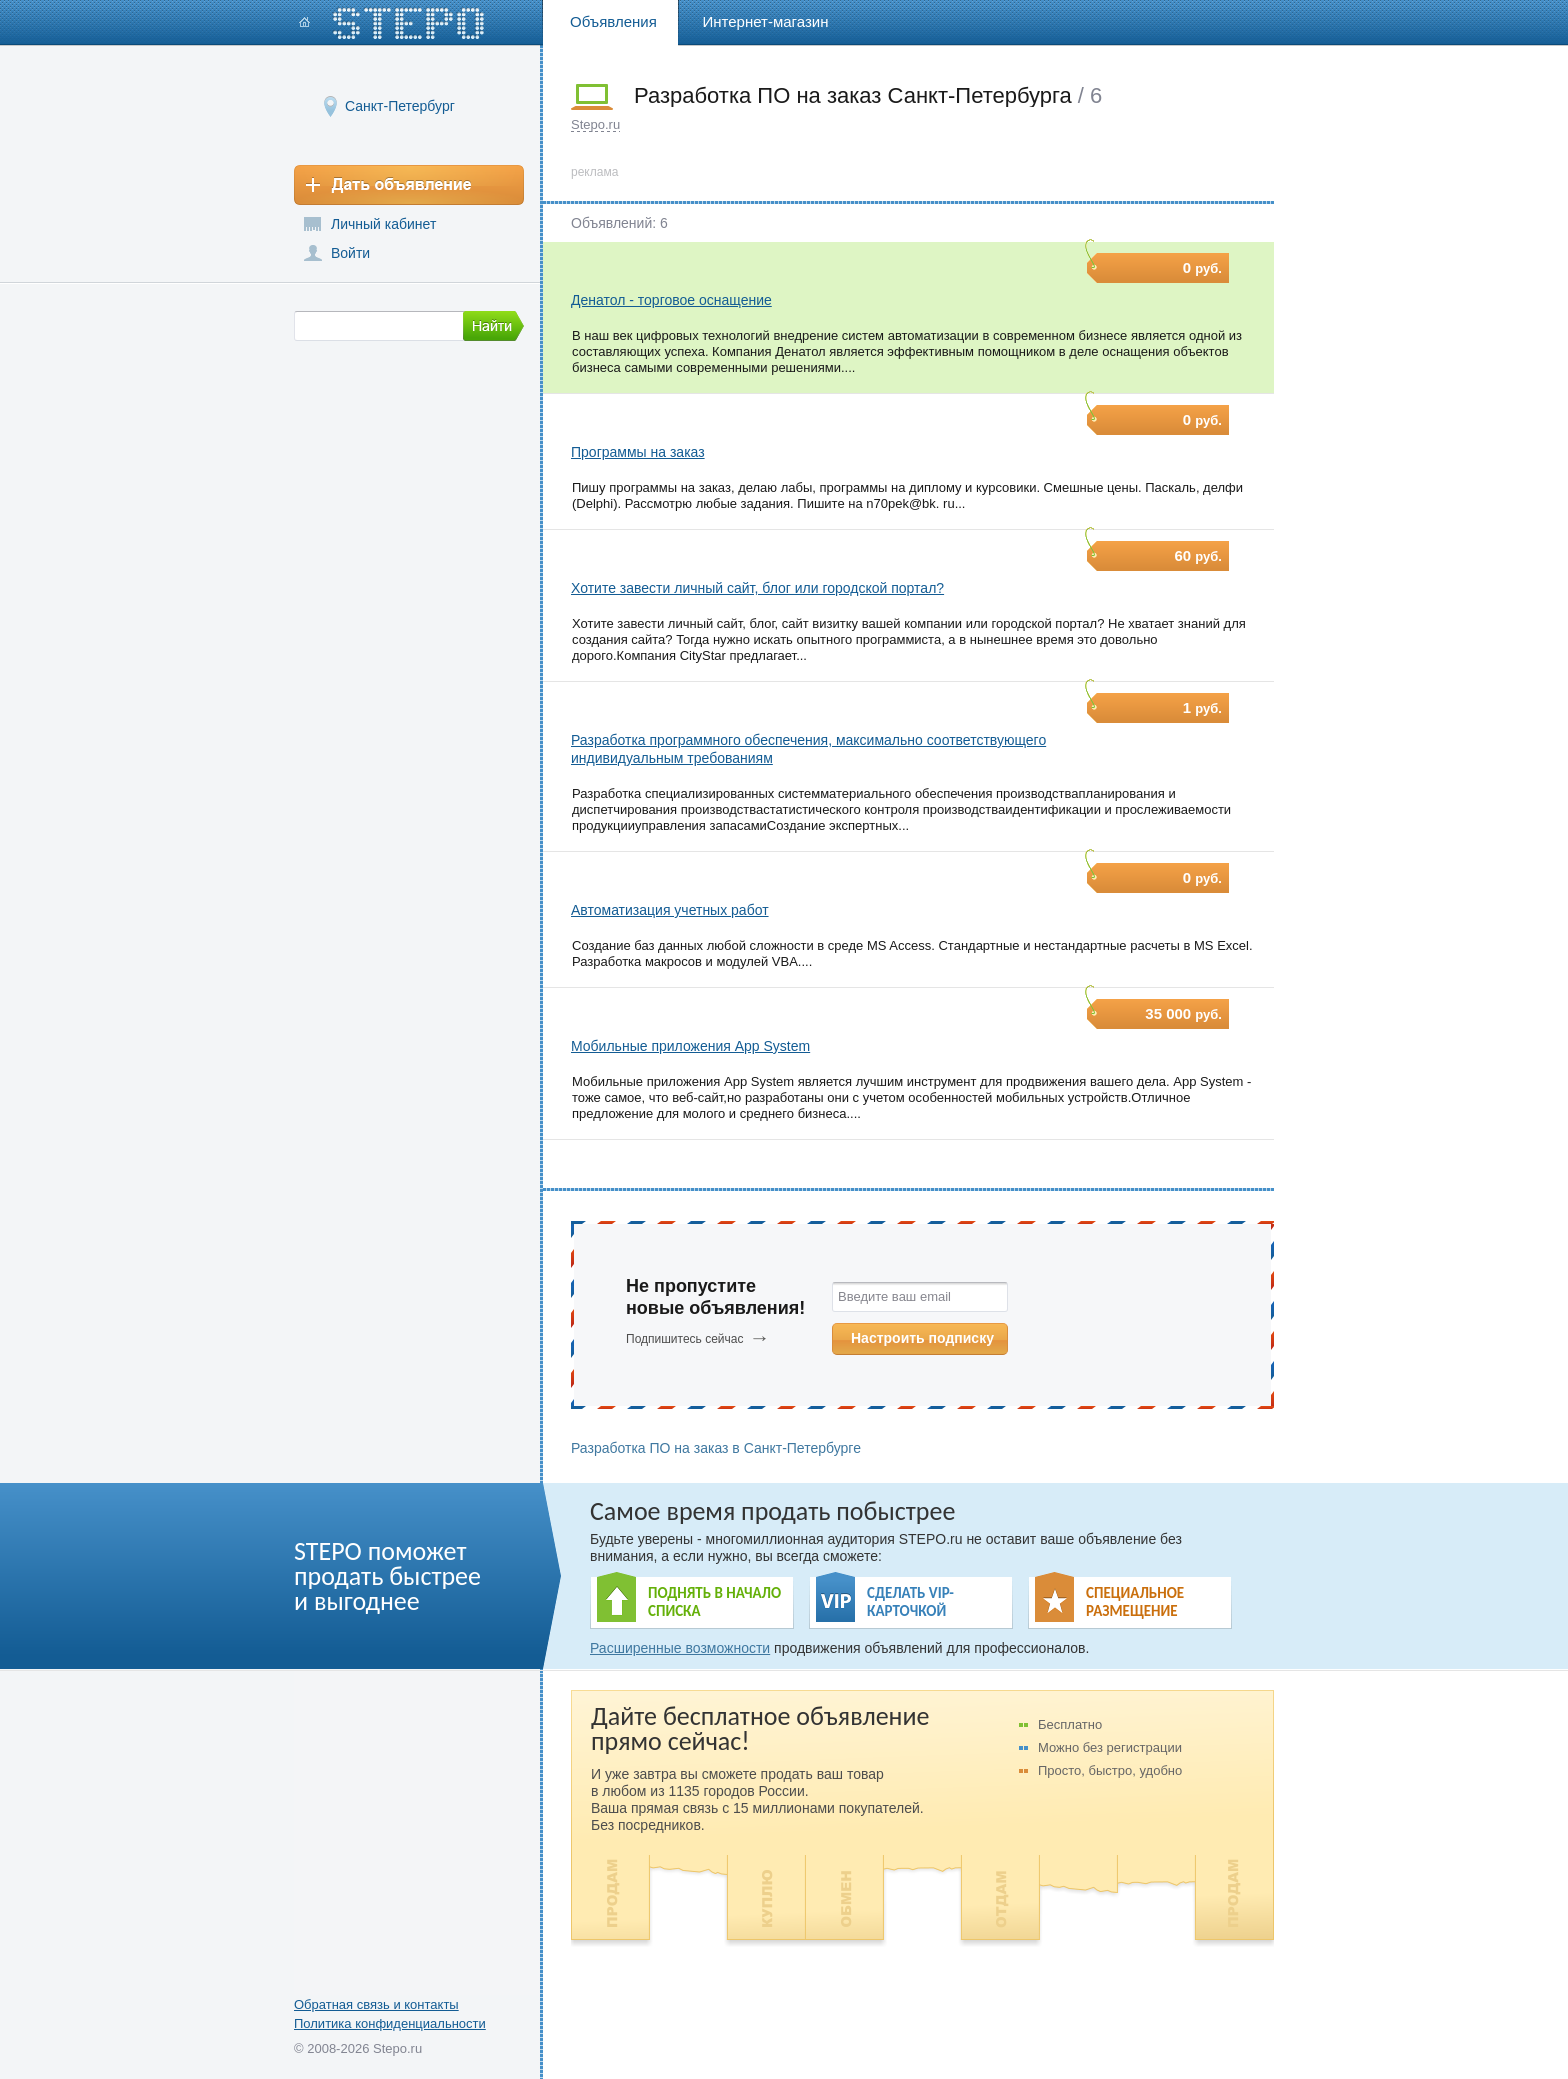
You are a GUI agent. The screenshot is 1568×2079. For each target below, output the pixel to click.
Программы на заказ (638, 452)
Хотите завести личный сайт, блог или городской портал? (757, 588)
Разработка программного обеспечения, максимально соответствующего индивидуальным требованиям (808, 749)
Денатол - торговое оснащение (671, 300)
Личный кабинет (383, 224)
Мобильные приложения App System (690, 1046)
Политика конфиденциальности (390, 2023)
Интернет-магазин (766, 21)
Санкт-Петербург (400, 105)
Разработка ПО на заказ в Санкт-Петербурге (716, 1448)
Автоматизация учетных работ (670, 910)
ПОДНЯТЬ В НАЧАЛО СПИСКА (714, 1602)
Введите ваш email (894, 1296)
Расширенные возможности (680, 1648)
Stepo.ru (595, 124)
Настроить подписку (922, 1338)
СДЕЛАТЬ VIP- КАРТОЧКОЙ (910, 1602)
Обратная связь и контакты (376, 2004)
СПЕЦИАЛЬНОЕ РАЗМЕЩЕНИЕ (1135, 1602)
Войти (350, 253)
